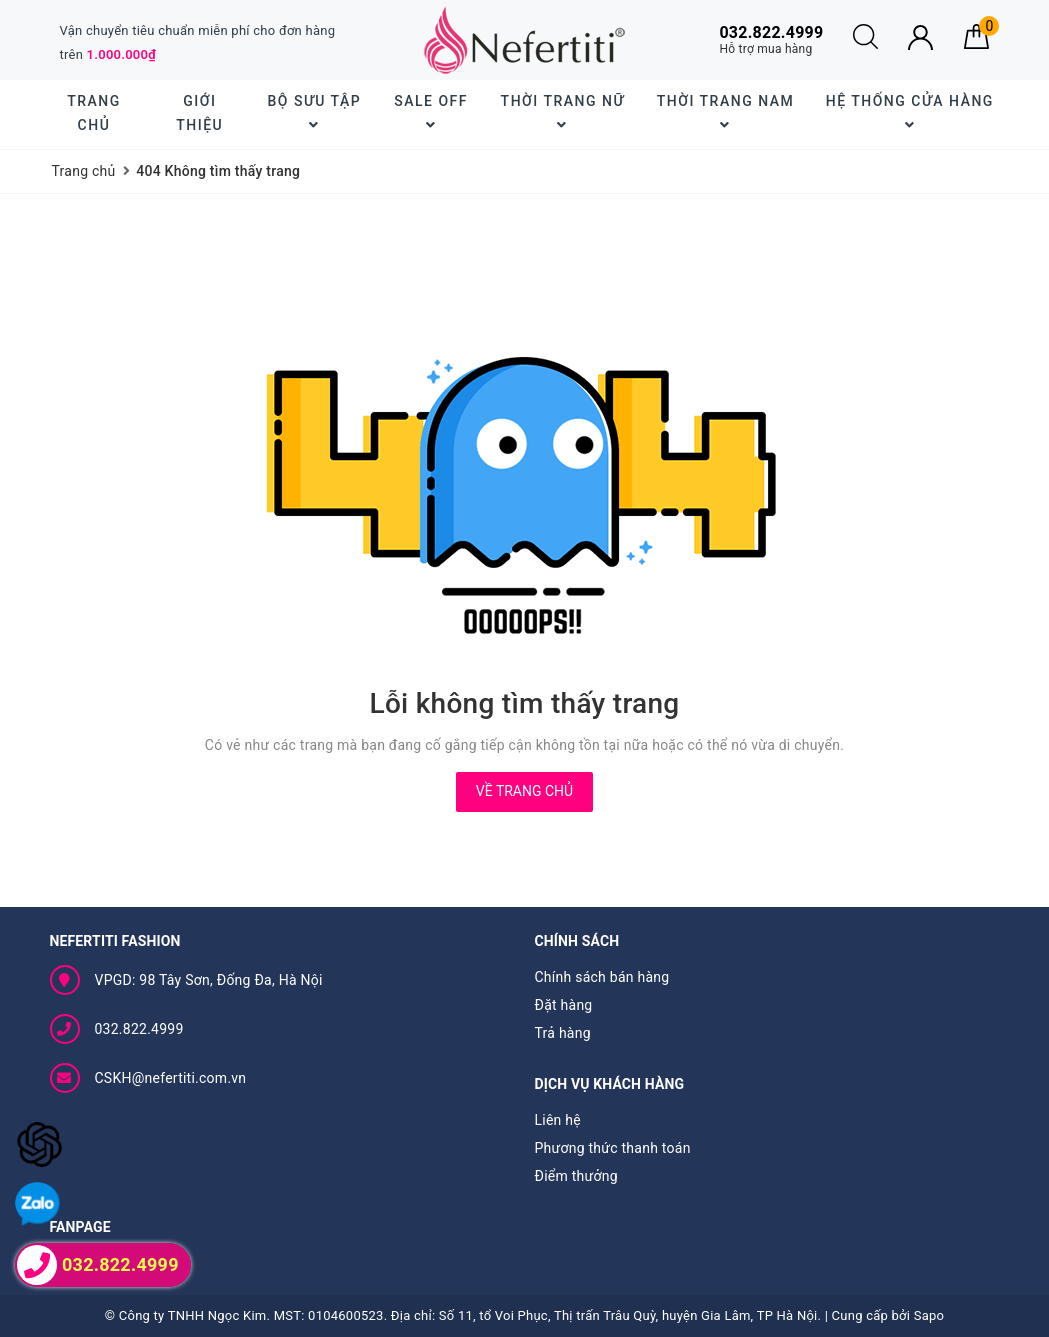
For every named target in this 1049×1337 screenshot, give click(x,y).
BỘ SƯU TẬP (314, 112)
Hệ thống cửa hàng (910, 112)
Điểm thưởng (576, 1176)
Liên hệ (558, 1120)
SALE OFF (431, 112)
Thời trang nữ (563, 112)
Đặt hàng (564, 1005)
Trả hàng (563, 1033)
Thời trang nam (725, 112)
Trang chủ (94, 113)
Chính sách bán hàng (602, 977)
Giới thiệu (199, 113)
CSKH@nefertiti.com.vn (171, 1078)
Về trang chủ (524, 791)
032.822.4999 (139, 1029)
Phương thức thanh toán (613, 1148)
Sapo (929, 1315)
